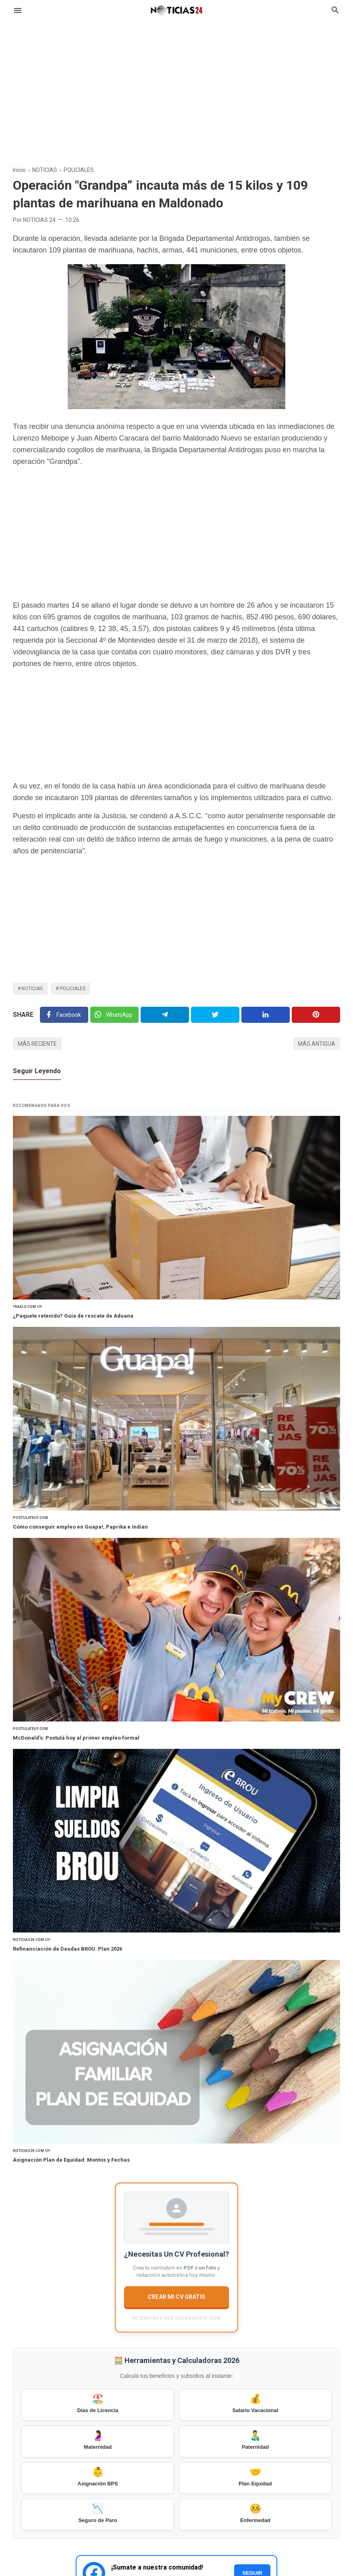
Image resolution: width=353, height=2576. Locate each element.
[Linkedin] (265, 1015)
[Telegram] (165, 1015)
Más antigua (316, 1044)
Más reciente (37, 1044)
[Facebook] (64, 1015)
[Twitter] (114, 1015)
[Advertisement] (176, 86)
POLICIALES (72, 988)
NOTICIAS (32, 988)
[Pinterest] (316, 1015)
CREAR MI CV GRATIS (177, 2296)
